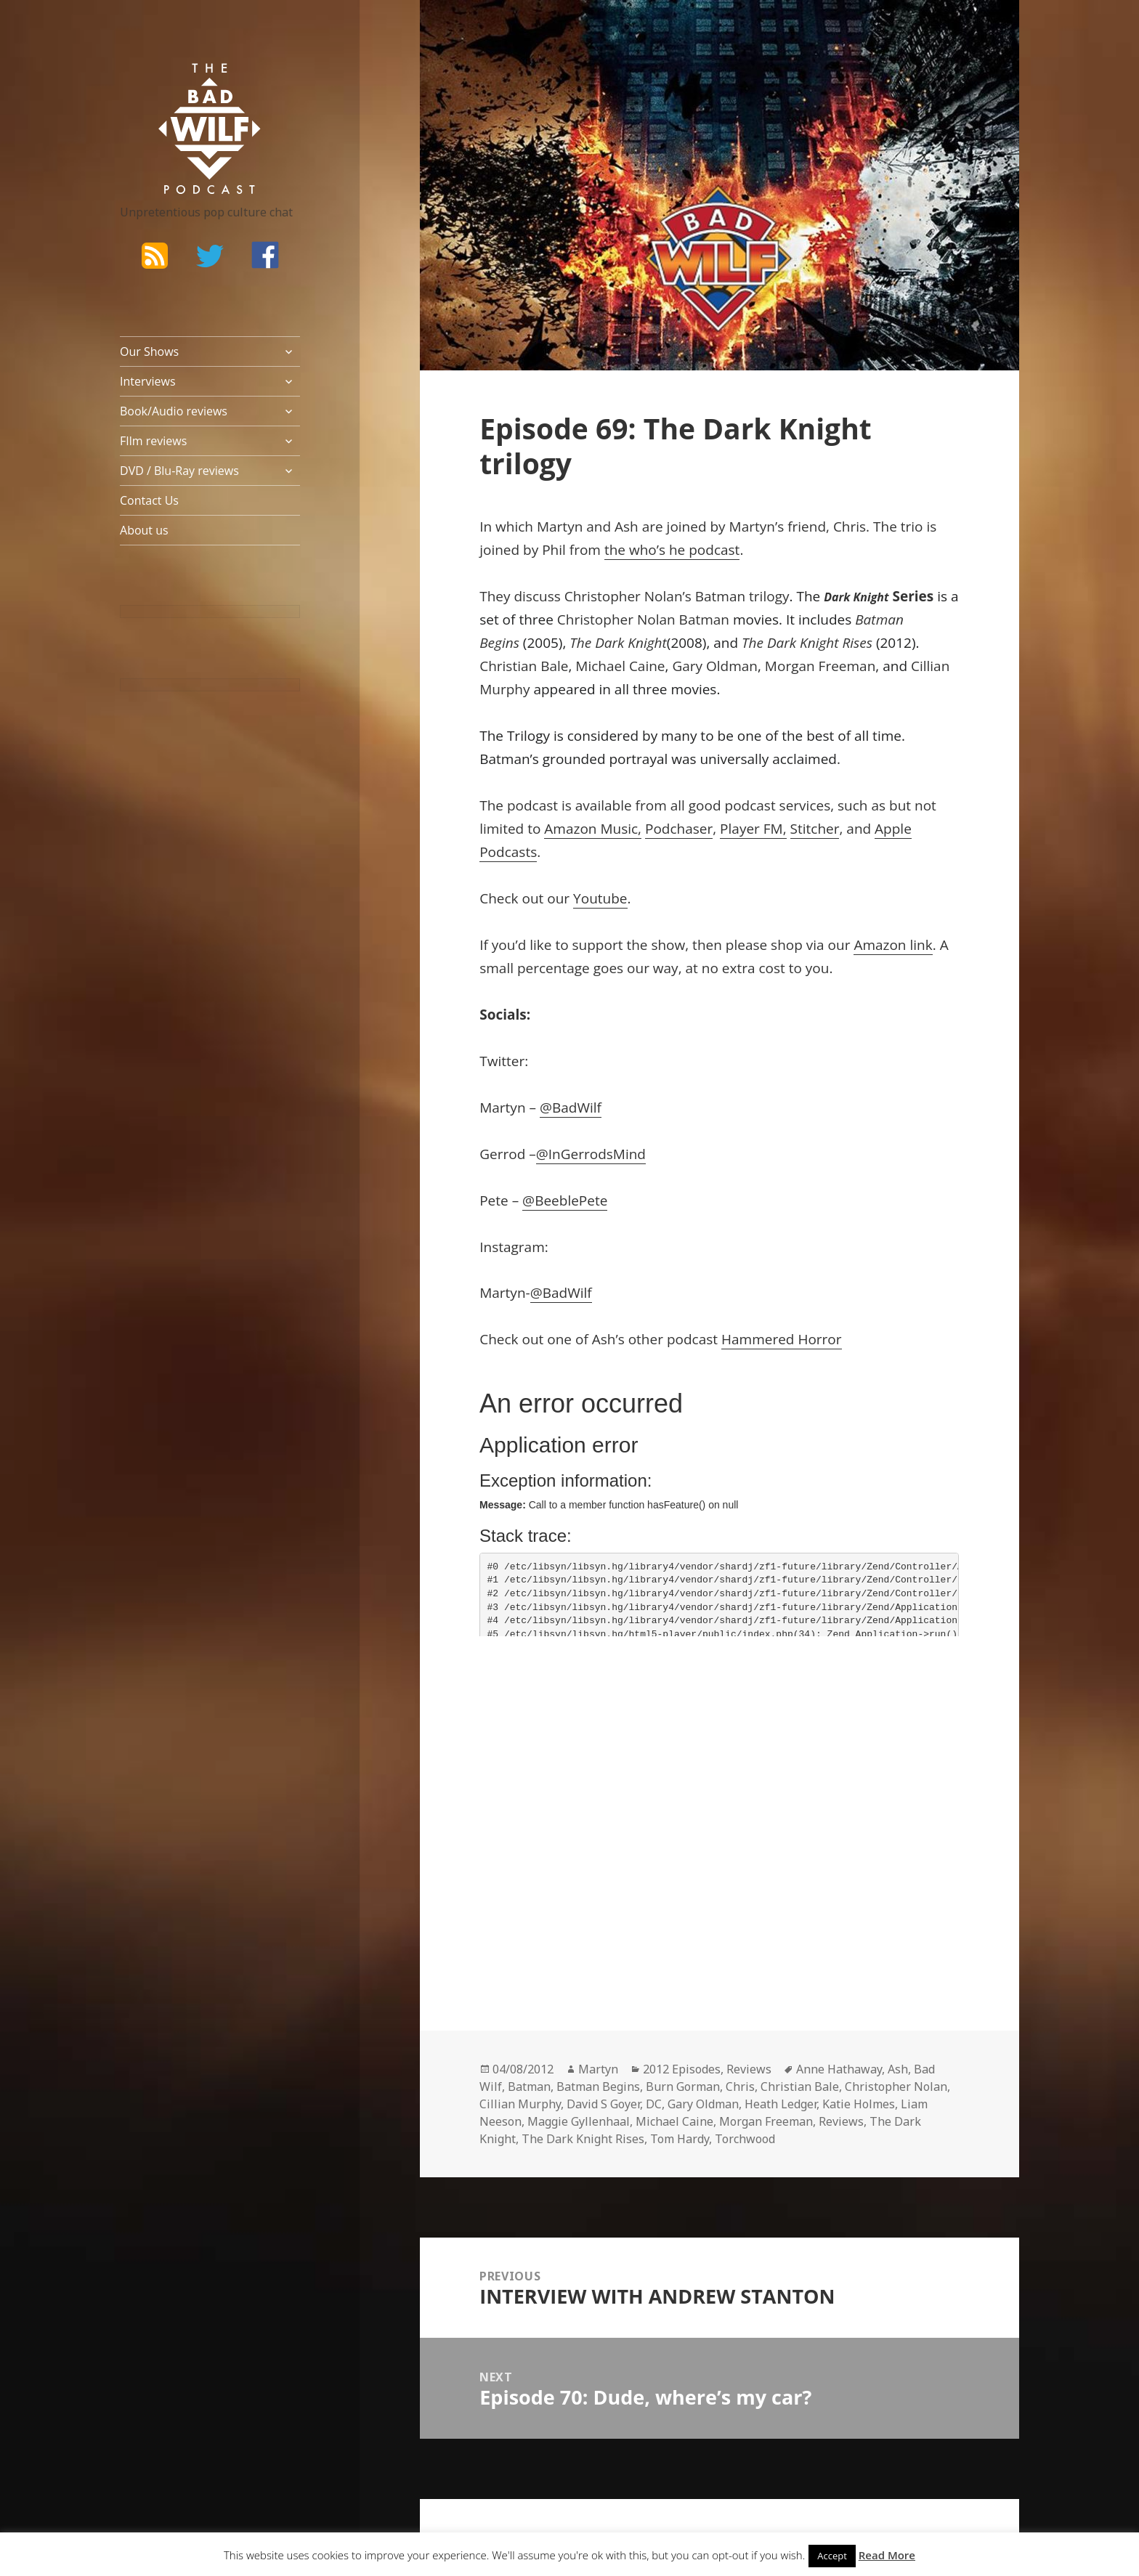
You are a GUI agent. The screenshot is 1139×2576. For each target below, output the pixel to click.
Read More (887, 2555)
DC (654, 2104)
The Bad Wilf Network (181, 84)
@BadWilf (570, 1107)
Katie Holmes (858, 2104)
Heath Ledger (780, 2104)
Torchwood (745, 2139)
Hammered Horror (781, 1339)
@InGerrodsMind (591, 1154)
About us (144, 530)
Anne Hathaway (839, 2069)
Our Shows (149, 351)
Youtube (600, 898)
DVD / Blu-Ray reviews (179, 471)
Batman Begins (598, 2086)
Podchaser (679, 828)
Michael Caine (674, 2121)
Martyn (598, 2069)
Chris (740, 2086)
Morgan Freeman (766, 2121)
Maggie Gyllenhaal (578, 2121)
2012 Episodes (682, 2069)
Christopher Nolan (896, 2086)
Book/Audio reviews (173, 411)
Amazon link (893, 944)
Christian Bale (800, 2086)
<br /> (523, 1746)
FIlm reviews (153, 441)
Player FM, (753, 828)
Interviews (148, 381)
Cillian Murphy (520, 2104)
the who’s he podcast (671, 549)
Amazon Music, (592, 828)
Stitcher (815, 828)
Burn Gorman (683, 2086)
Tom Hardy (679, 2139)
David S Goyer (603, 2104)
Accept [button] (832, 2555)
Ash (898, 2069)
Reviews (748, 2069)
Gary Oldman (703, 2104)
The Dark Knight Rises (583, 2139)
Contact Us (149, 500)
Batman (529, 2086)
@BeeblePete (564, 1200)
